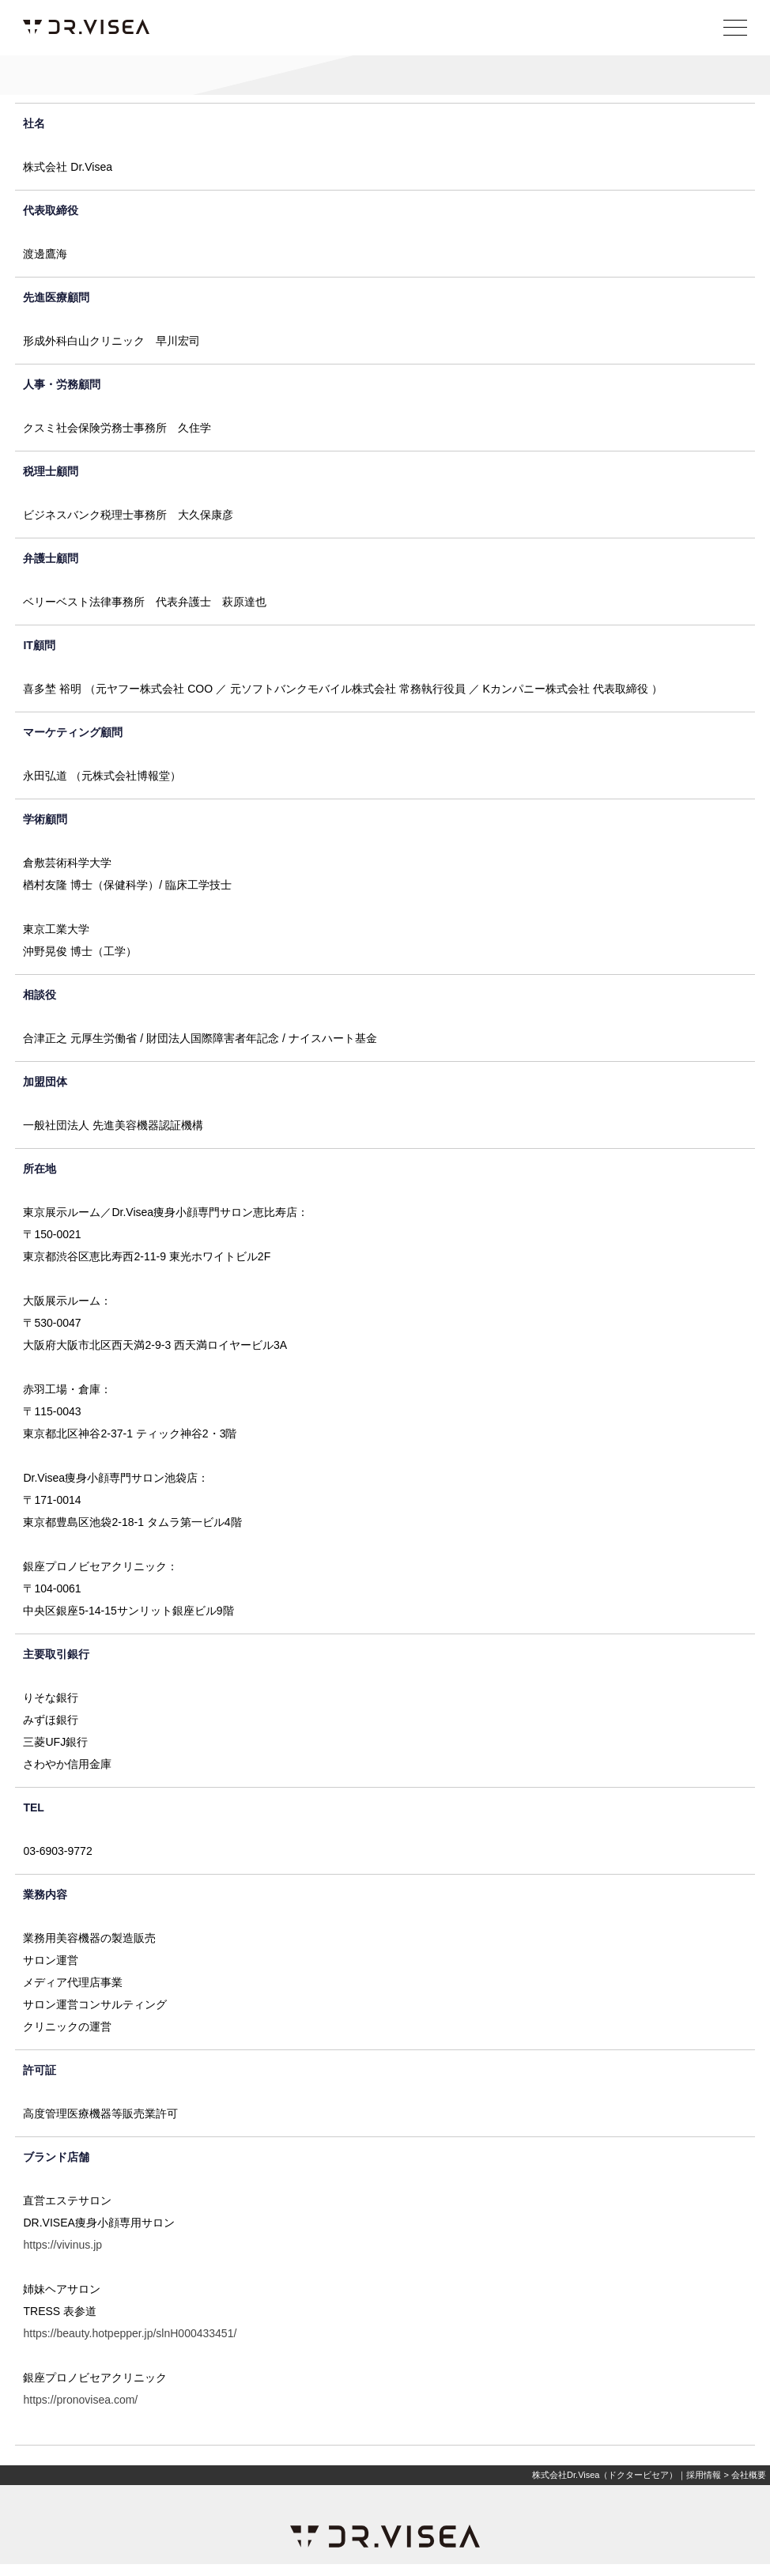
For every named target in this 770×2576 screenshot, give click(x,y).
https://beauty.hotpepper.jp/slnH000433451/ (129, 2333)
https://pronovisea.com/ (80, 2399)
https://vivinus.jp (62, 2244)
